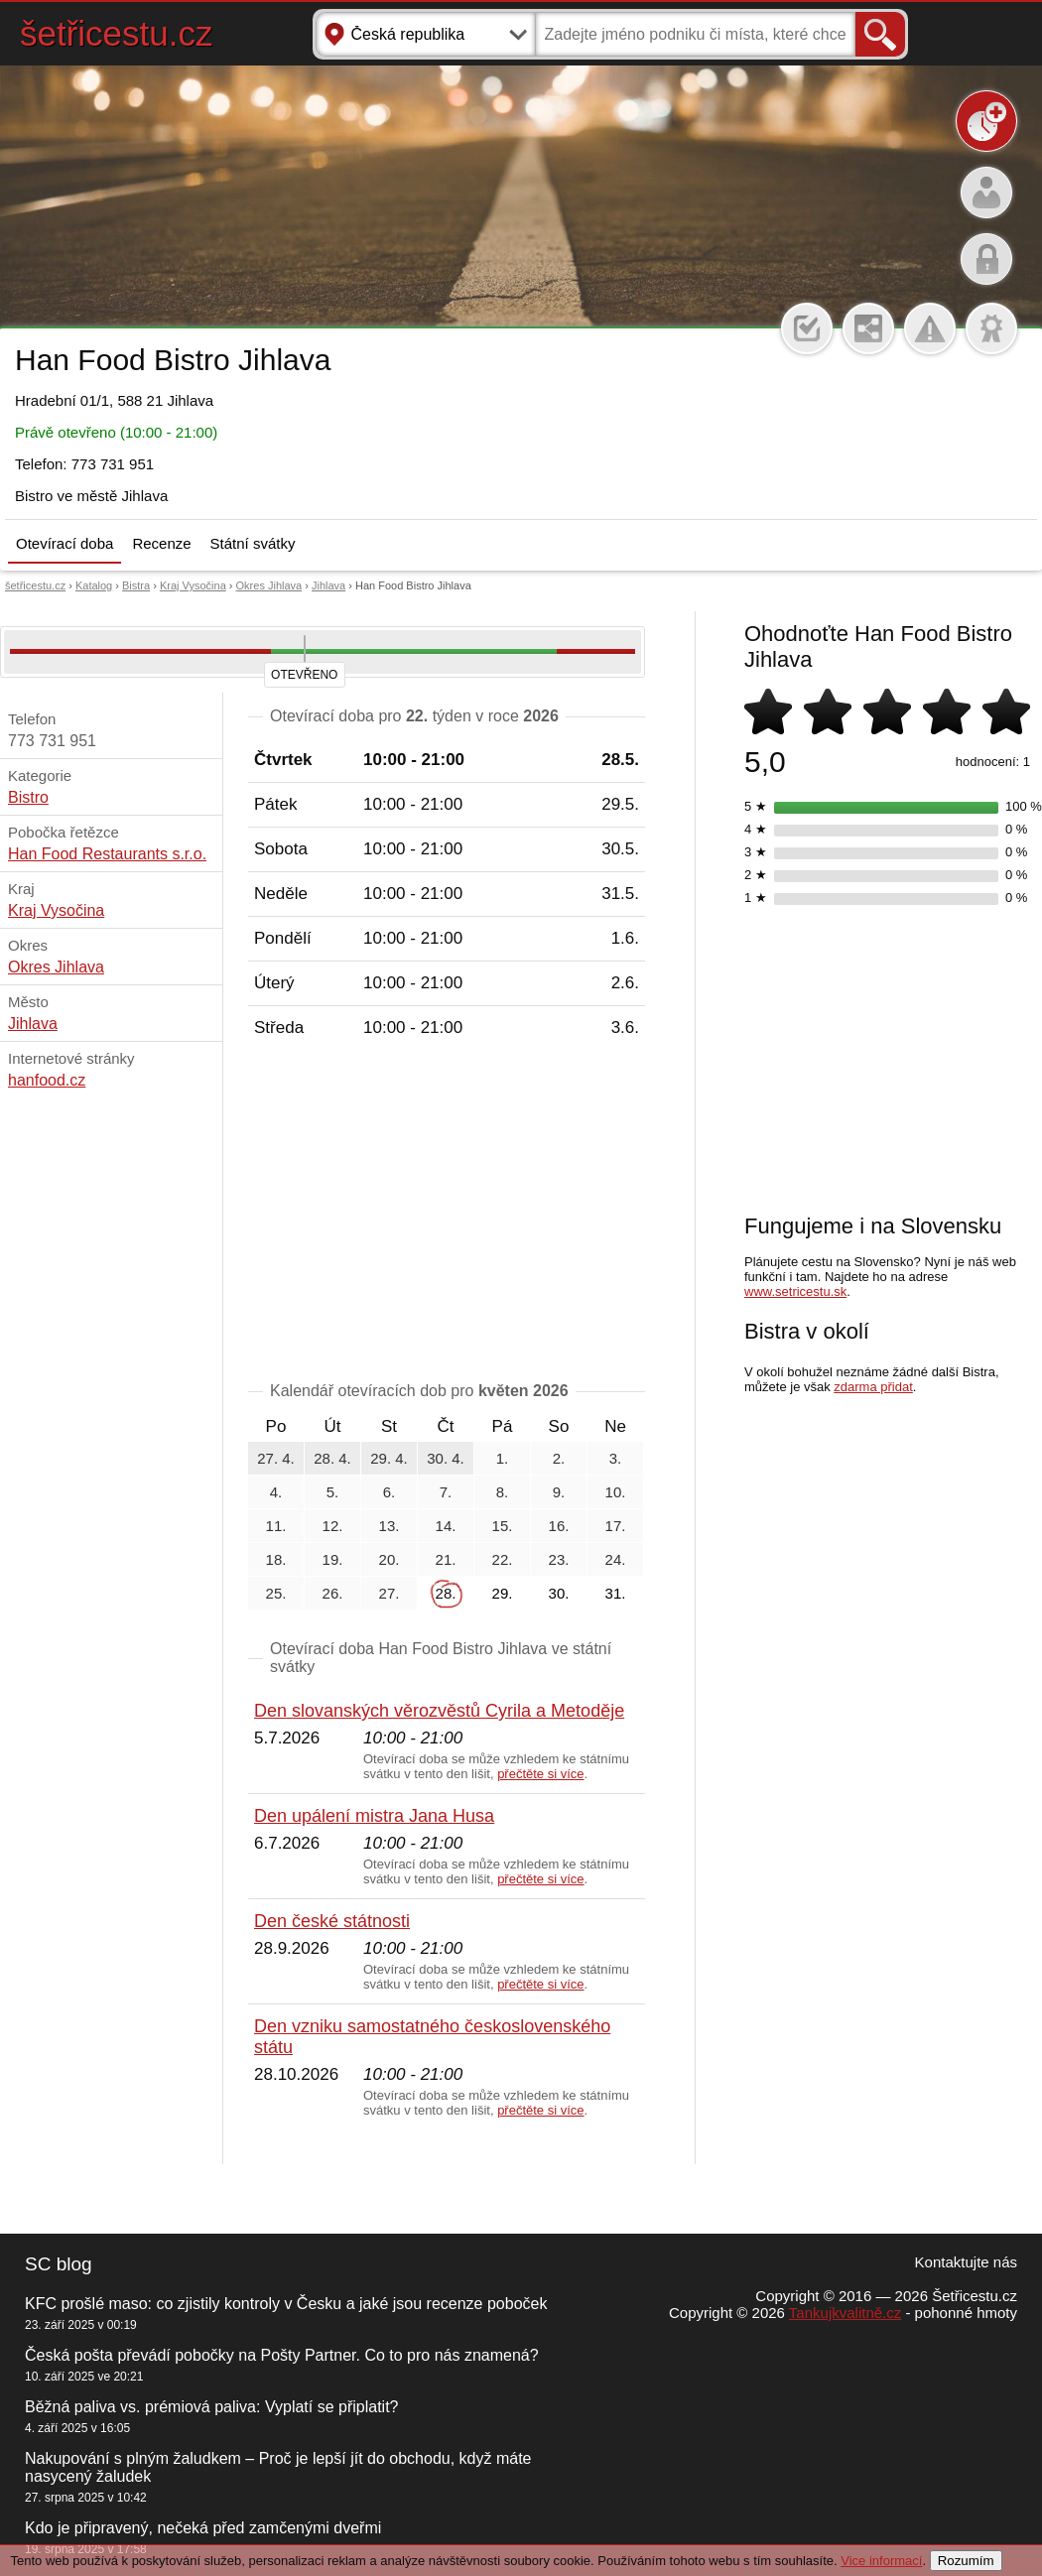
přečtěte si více (540, 1773)
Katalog (93, 585)
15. (502, 1525)
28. (446, 1593)
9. (559, 1491)
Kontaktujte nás (966, 2262)
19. (333, 1559)
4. (276, 1491)
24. (615, 1559)
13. (389, 1525)
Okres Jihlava (269, 585)
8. (502, 1491)
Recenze (161, 543)
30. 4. (445, 1458)
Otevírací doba (64, 543)
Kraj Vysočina (193, 585)
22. (502, 1559)
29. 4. (389, 1458)
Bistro (28, 797)
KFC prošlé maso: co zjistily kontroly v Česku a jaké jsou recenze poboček (286, 2303)
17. (615, 1525)
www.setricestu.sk (795, 1291)
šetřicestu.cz (116, 33)
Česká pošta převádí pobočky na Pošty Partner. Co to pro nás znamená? (282, 2355)
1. (502, 1458)
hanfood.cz (46, 1080)
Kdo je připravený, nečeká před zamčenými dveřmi (203, 2527)
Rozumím (966, 2560)
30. (559, 1593)
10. (615, 1491)
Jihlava (328, 585)
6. (389, 1491)
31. (615, 1593)
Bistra (136, 585)
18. (276, 1559)
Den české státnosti (332, 1921)
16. (559, 1525)
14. (446, 1525)
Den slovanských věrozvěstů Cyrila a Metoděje (439, 1711)
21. (446, 1559)
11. (276, 1525)
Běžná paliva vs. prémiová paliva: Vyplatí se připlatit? (211, 2406)
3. (615, 1458)
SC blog (58, 2264)
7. (446, 1491)
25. (276, 1593)
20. (389, 1559)
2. (559, 1458)
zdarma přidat (873, 1386)
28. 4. (332, 1458)
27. (389, 1593)
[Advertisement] (446, 1213)
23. (559, 1559)
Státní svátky (253, 543)
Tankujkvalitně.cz (845, 2312)
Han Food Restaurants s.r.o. (107, 853)
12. (333, 1525)
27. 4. (276, 1458)
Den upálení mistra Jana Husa (374, 1816)
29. (502, 1593)
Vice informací (881, 2560)
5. (332, 1491)
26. (333, 1593)
